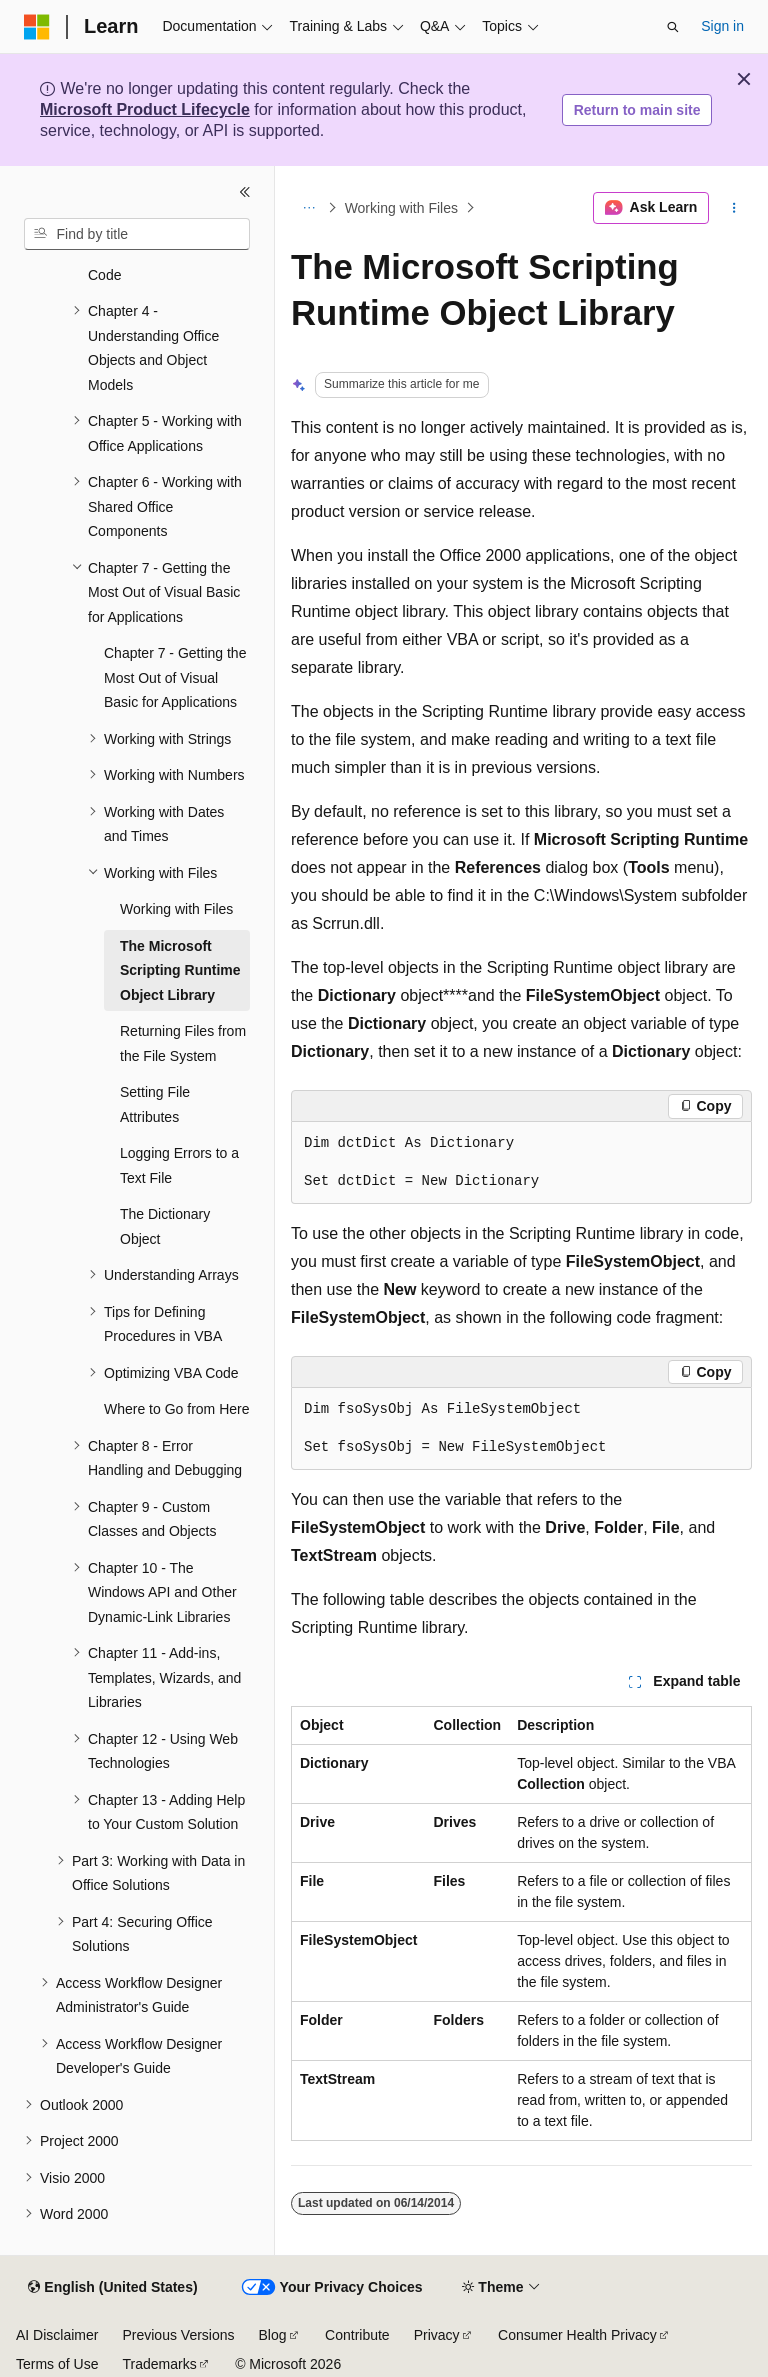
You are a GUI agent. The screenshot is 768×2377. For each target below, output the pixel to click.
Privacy (437, 2335)
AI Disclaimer (57, 2335)
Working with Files (401, 208)
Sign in (722, 26)
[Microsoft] (37, 27)
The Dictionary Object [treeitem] (165, 1226)
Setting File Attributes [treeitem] (155, 1104)
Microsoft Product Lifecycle (145, 109)
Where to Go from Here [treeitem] (177, 1409)
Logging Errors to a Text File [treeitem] (179, 1165)
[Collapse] (245, 192)
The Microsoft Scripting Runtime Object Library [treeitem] (180, 970)
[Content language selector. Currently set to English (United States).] (112, 2288)
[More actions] (734, 208)
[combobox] (137, 234)
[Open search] (673, 27)
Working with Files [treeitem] (176, 909)
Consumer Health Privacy (577, 2335)
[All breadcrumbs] (308, 208)
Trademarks (159, 2364)
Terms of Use (57, 2364)
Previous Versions (178, 2335)
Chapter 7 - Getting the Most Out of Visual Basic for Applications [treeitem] (175, 677)
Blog (273, 2335)
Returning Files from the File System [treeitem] (183, 1043)
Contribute (357, 2335)
